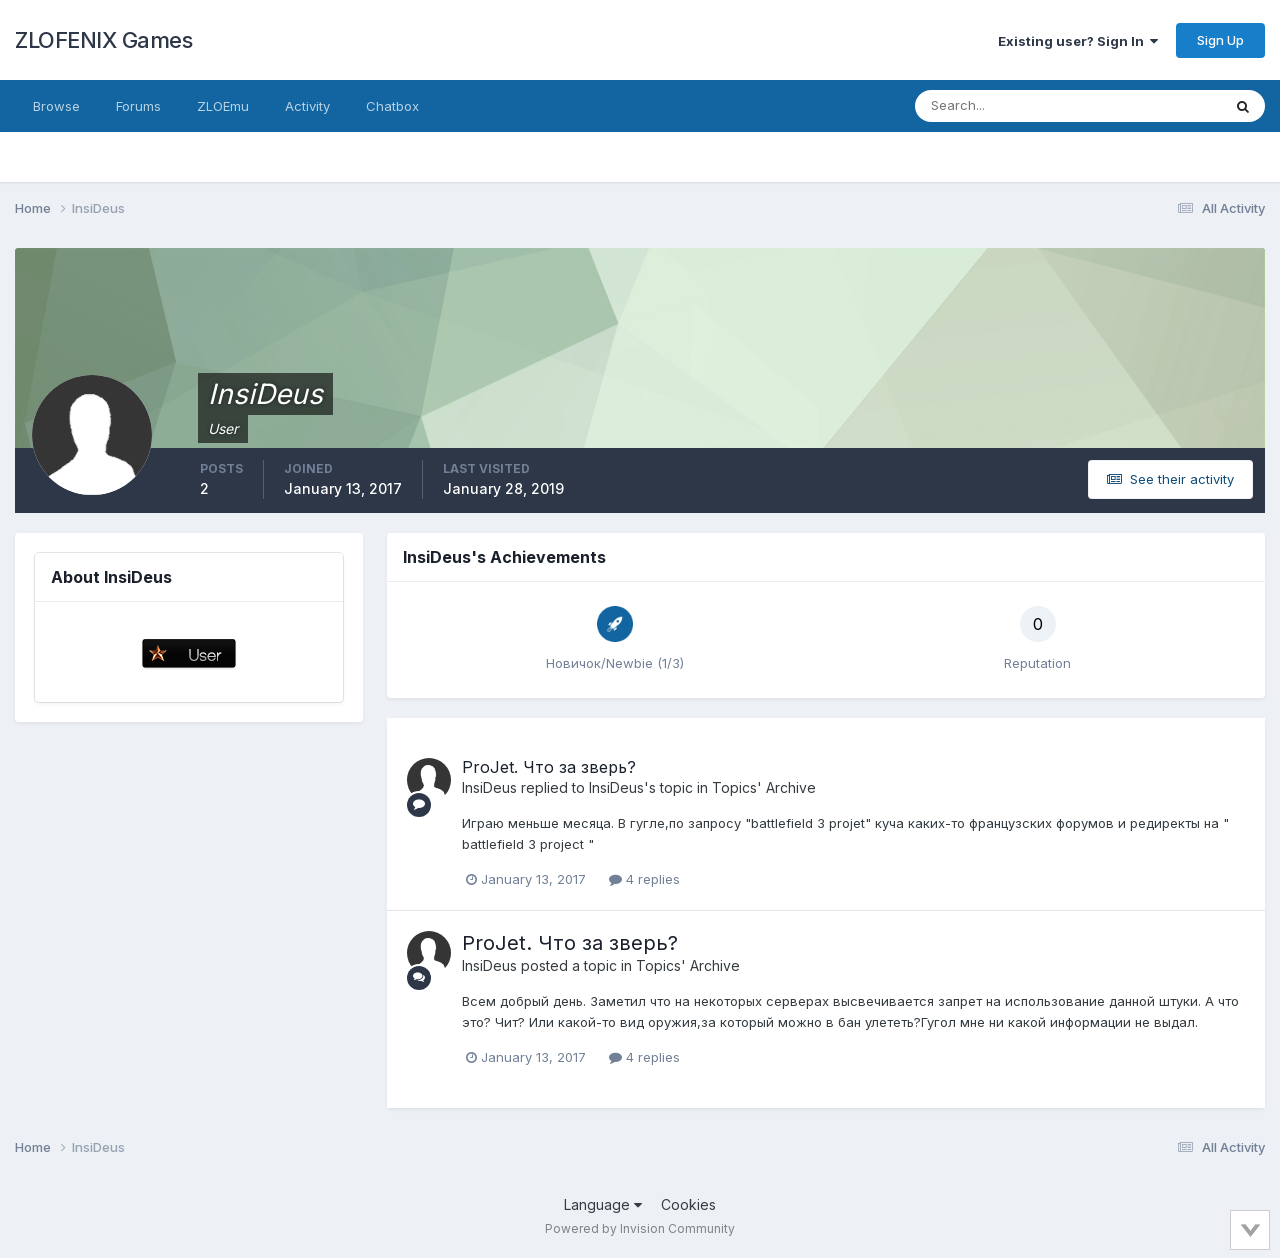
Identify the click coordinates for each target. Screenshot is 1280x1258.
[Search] (1003, 106)
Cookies (688, 1204)
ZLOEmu (223, 106)
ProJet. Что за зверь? (549, 767)
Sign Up (1220, 40)
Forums (138, 106)
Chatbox (392, 106)
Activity (307, 106)
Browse (56, 106)
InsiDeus (489, 787)
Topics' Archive (764, 787)
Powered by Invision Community (640, 1228)
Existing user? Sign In (1078, 41)
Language (603, 1204)
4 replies (644, 879)
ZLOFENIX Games (103, 40)
